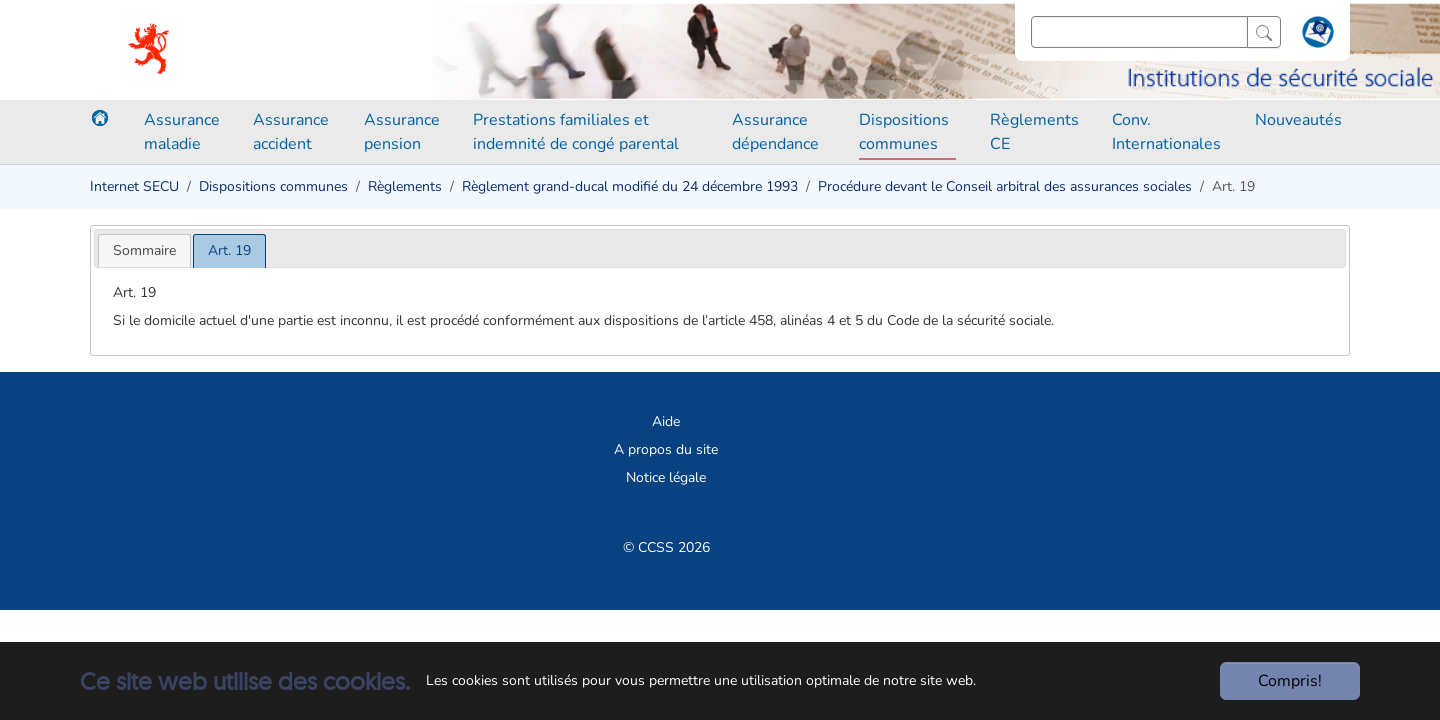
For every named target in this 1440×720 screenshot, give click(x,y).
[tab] (144, 250)
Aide (666, 421)
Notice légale (666, 477)
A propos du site (666, 449)
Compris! (1290, 681)
